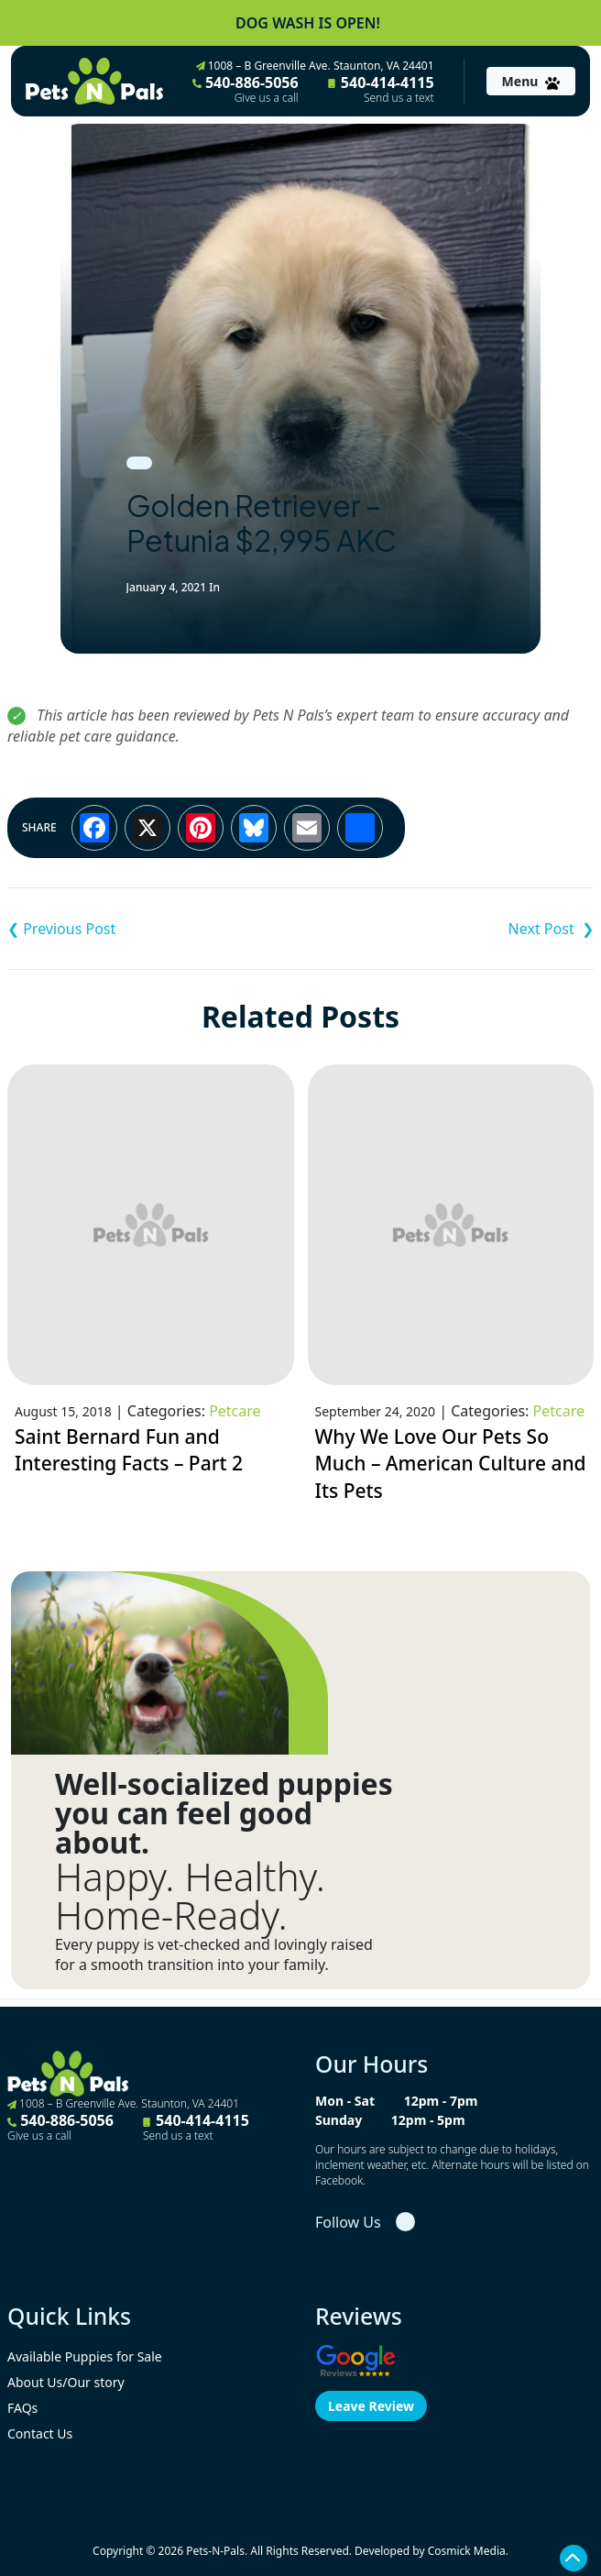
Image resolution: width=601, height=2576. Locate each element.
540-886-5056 (245, 88)
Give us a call (267, 98)
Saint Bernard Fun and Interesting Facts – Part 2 (129, 1450)
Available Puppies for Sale (84, 2356)
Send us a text (399, 98)
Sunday (338, 2120)
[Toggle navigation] (530, 81)
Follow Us (348, 2222)
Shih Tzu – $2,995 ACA (447, 929)
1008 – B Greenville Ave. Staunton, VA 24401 (315, 65)
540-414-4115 (381, 88)
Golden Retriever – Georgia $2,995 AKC (153, 929)
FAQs (22, 2407)
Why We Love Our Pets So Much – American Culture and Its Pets (450, 1463)
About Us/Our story (66, 2382)
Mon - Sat (345, 2100)
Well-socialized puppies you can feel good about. (224, 1813)
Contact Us (39, 2433)
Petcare (234, 1411)
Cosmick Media (467, 2551)
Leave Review (371, 2406)
